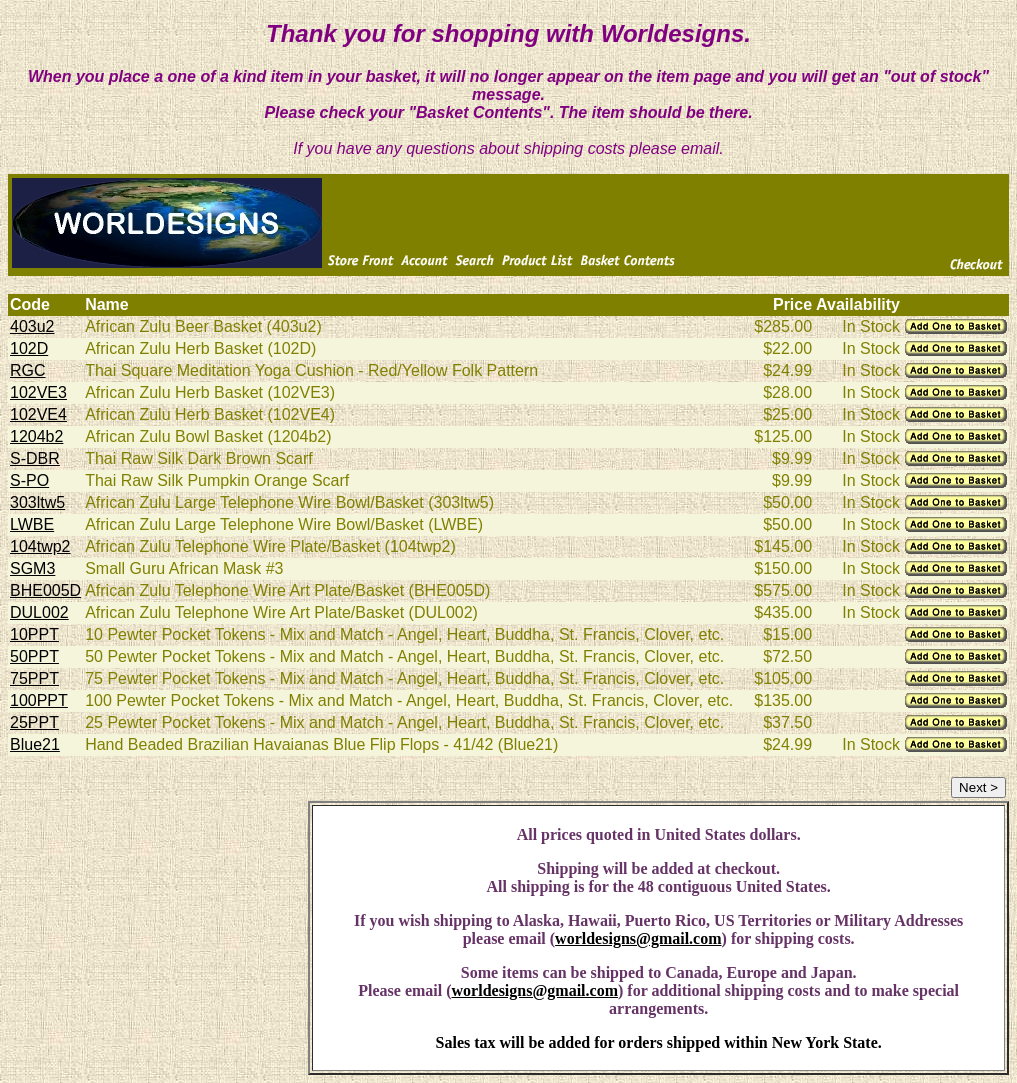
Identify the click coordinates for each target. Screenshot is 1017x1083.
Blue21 (35, 744)
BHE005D (45, 590)
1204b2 (36, 436)
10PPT (34, 634)
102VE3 (38, 392)
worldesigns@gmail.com (638, 938)
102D (29, 348)
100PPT (39, 700)
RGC (28, 370)
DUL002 (39, 612)
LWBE (32, 524)
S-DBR (35, 458)
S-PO (29, 480)
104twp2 (40, 546)
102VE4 (38, 414)
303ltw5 (37, 502)
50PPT (34, 656)
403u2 (32, 326)
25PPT (34, 722)
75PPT (34, 678)
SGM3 (32, 568)
